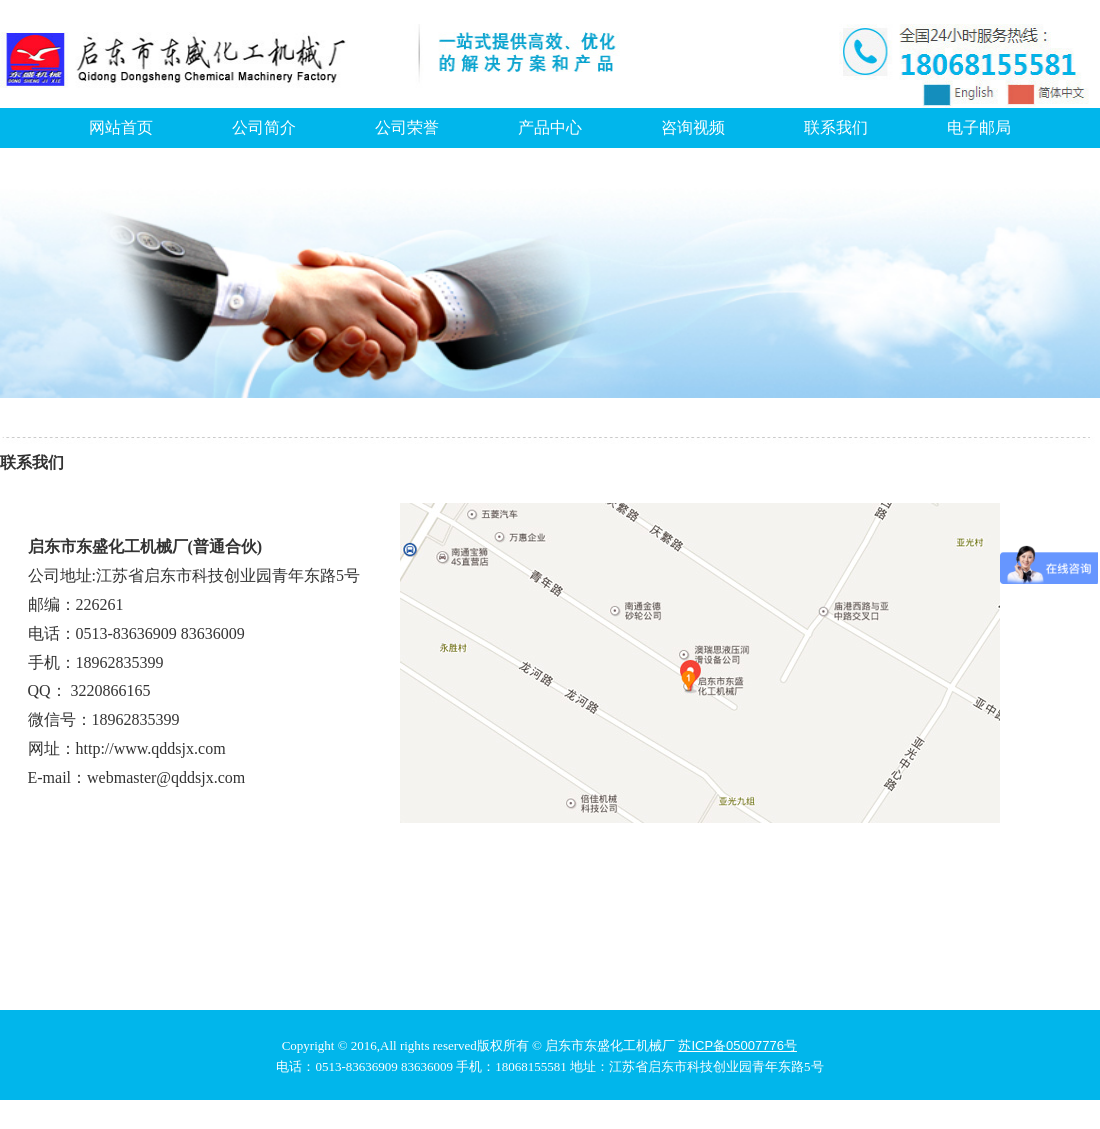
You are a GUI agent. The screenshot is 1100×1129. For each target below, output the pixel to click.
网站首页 (121, 127)
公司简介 (264, 127)
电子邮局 (979, 127)
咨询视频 (693, 127)
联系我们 (836, 127)
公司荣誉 (407, 127)
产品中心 (550, 127)
